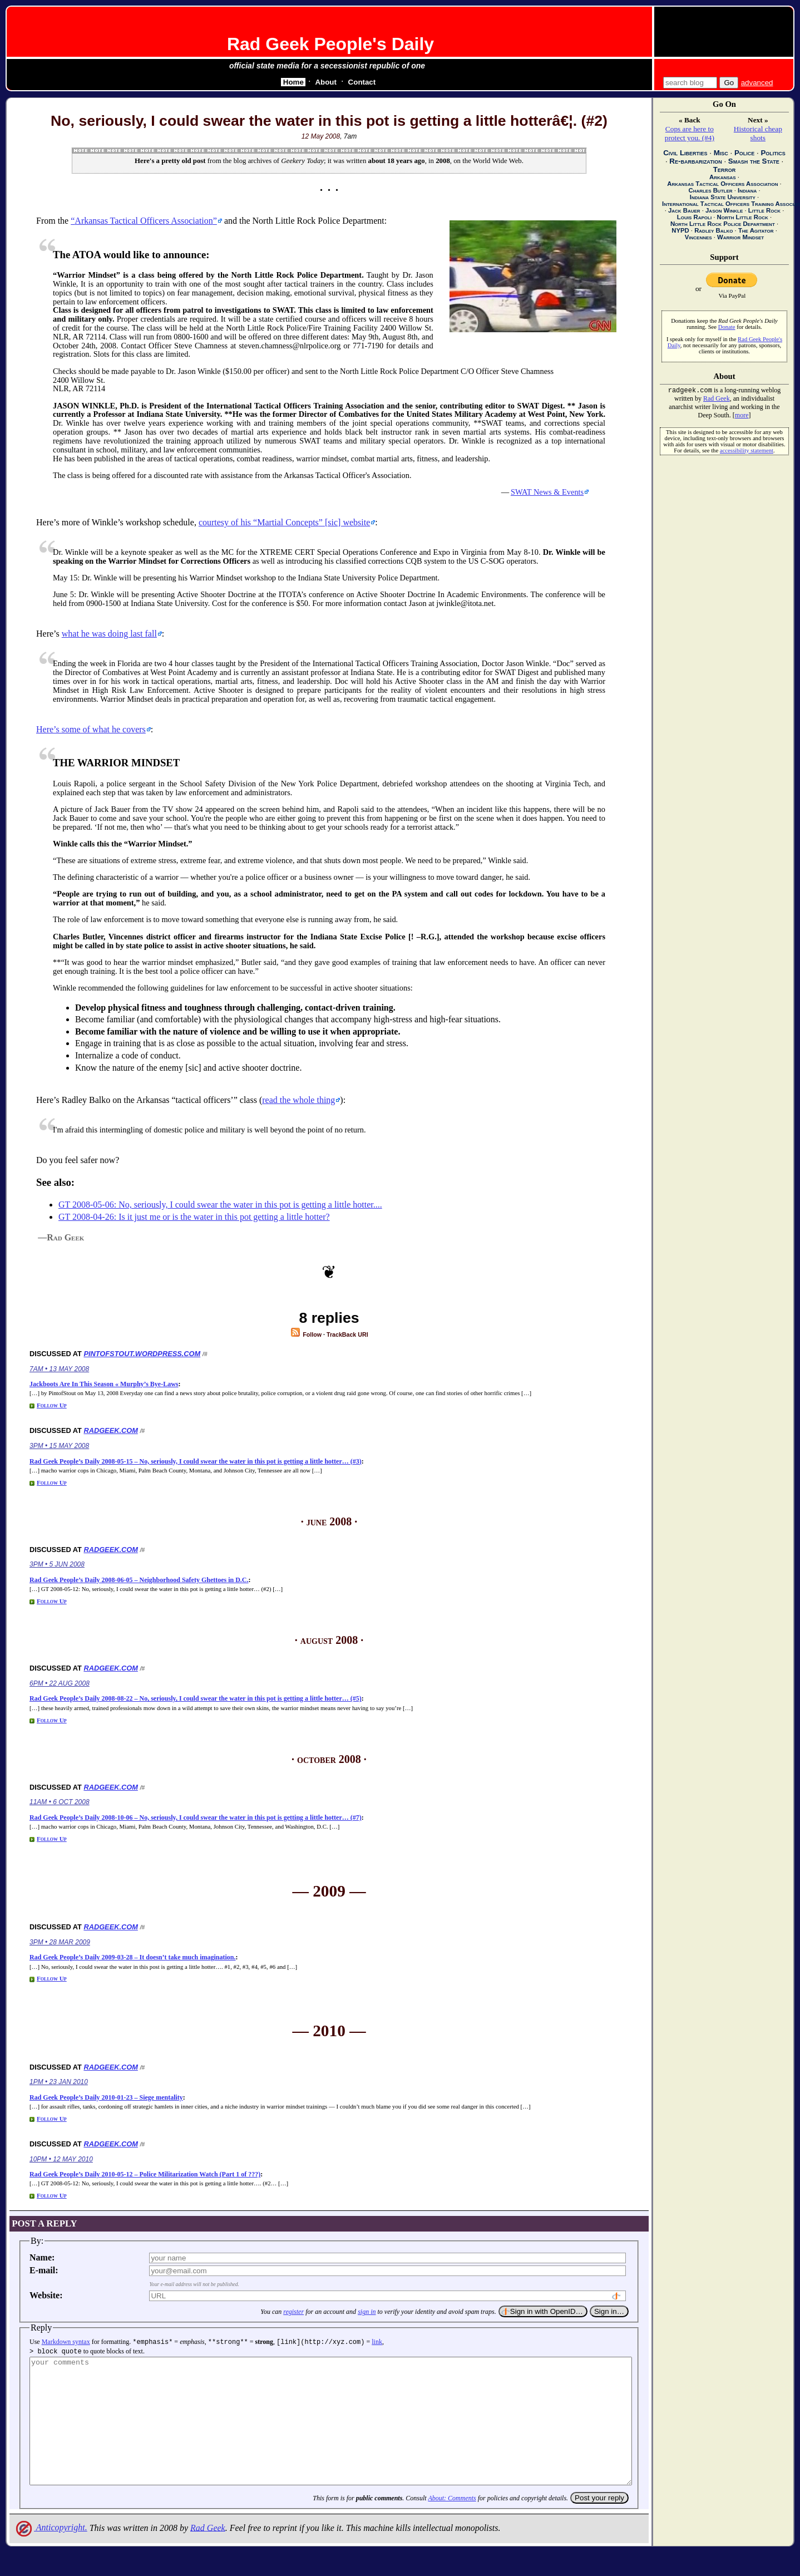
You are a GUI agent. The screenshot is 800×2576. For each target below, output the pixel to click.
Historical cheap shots (758, 133)
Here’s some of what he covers (91, 729)
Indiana (747, 190)
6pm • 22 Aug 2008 (59, 1683)
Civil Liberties (685, 153)
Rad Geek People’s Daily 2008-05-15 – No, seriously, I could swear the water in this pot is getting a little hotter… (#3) (195, 1461)
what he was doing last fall (109, 633)
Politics (773, 153)
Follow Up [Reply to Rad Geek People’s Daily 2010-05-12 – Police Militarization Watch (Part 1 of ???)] (52, 2195)
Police (744, 153)
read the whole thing (298, 1100)
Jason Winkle (724, 210)
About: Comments (452, 2522)
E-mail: (43, 2270)
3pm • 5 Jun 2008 (57, 1564)
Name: (42, 2257)
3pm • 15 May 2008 (59, 1446)
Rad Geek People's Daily (330, 44)
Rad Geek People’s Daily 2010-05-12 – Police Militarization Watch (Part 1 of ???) (144, 2174)
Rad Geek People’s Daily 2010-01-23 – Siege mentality (106, 2097)
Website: (46, 2295)
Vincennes (698, 237)
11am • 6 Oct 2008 (59, 1802)
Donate (726, 327)
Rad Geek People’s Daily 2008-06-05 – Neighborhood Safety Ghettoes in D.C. (139, 1580)
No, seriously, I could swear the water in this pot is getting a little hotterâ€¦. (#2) (329, 120)
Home (293, 82)
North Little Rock (742, 217)
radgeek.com (110, 1430)
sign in (367, 2312)
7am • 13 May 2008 (59, 1369)
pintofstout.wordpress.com (141, 1353)
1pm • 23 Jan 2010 (58, 2082)
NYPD (680, 230)
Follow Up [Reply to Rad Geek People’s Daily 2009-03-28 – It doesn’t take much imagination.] (52, 1978)
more (742, 416)
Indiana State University (722, 197)
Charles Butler (710, 190)
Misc (721, 153)
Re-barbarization (695, 161)
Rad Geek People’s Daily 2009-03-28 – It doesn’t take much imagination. (132, 1957)
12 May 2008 (321, 136)
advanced (757, 82)
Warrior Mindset (740, 237)
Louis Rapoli (694, 217)
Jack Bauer (684, 210)
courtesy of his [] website (284, 522)
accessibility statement (746, 452)
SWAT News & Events (547, 491)
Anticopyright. (50, 2551)
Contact (362, 82)
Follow (306, 1334)
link (377, 2342)
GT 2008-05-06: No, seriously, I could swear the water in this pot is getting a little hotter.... (220, 1204)
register (293, 2312)
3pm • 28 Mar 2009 (59, 1942)
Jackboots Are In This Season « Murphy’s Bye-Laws (104, 1384)
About (326, 82)
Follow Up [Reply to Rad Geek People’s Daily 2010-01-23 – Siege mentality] (52, 2118)
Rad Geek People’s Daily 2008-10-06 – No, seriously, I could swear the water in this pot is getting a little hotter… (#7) (195, 1817)
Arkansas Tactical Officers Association (722, 183)
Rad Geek (207, 2551)
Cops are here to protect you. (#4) (689, 133)
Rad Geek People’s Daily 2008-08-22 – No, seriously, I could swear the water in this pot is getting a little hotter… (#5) (195, 1698)
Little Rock (764, 210)
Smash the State (753, 161)
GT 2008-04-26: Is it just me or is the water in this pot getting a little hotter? (194, 1216)
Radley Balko (713, 230)
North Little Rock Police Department (722, 223)
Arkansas (722, 177)
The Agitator (756, 230)
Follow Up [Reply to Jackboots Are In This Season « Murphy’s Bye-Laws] (52, 1405)
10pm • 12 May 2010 (61, 2159)
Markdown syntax (66, 2342)
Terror (724, 169)
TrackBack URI (347, 1334)
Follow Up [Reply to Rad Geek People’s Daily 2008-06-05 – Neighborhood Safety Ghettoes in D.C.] (52, 1601)
